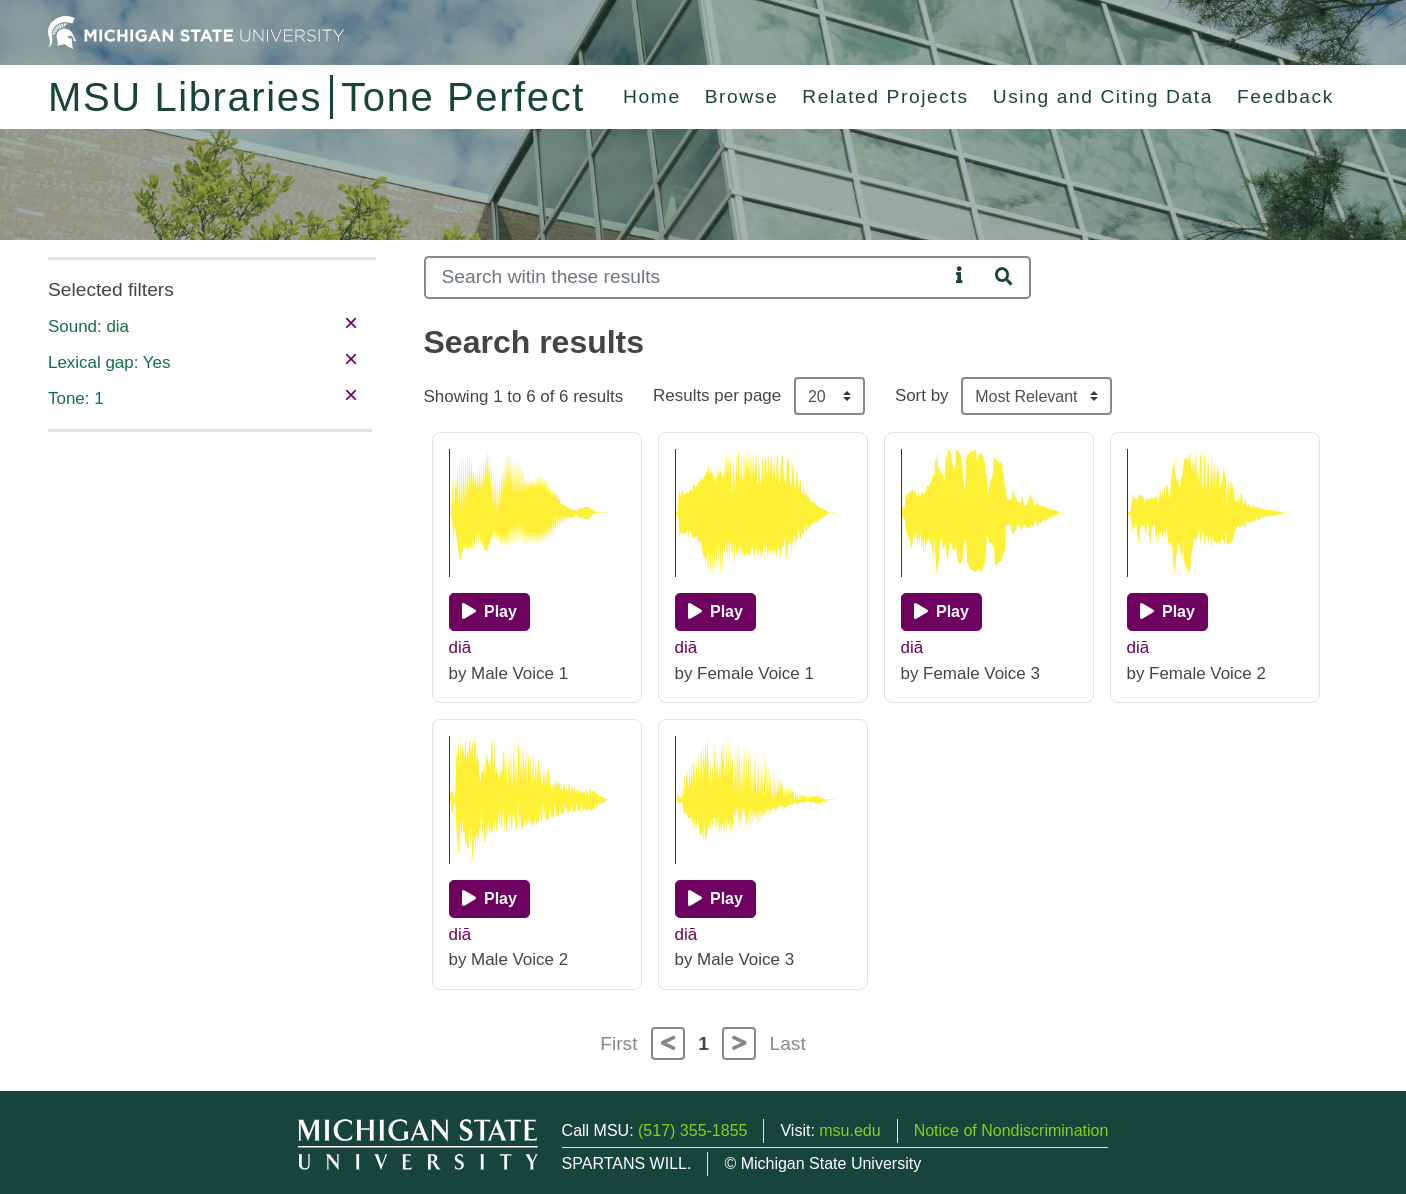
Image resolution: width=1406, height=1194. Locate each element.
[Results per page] (829, 396)
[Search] (686, 277)
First (618, 1043)
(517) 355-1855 (692, 1130)
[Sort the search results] (1036, 396)
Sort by (922, 395)
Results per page (717, 395)
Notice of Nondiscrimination (1011, 1130)
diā (460, 647)
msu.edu (849, 1130)
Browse (742, 96)
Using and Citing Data (1103, 96)
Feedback (1285, 96)
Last (788, 1043)
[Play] (489, 612)
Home (652, 96)
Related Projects (885, 96)
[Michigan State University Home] (196, 31)
